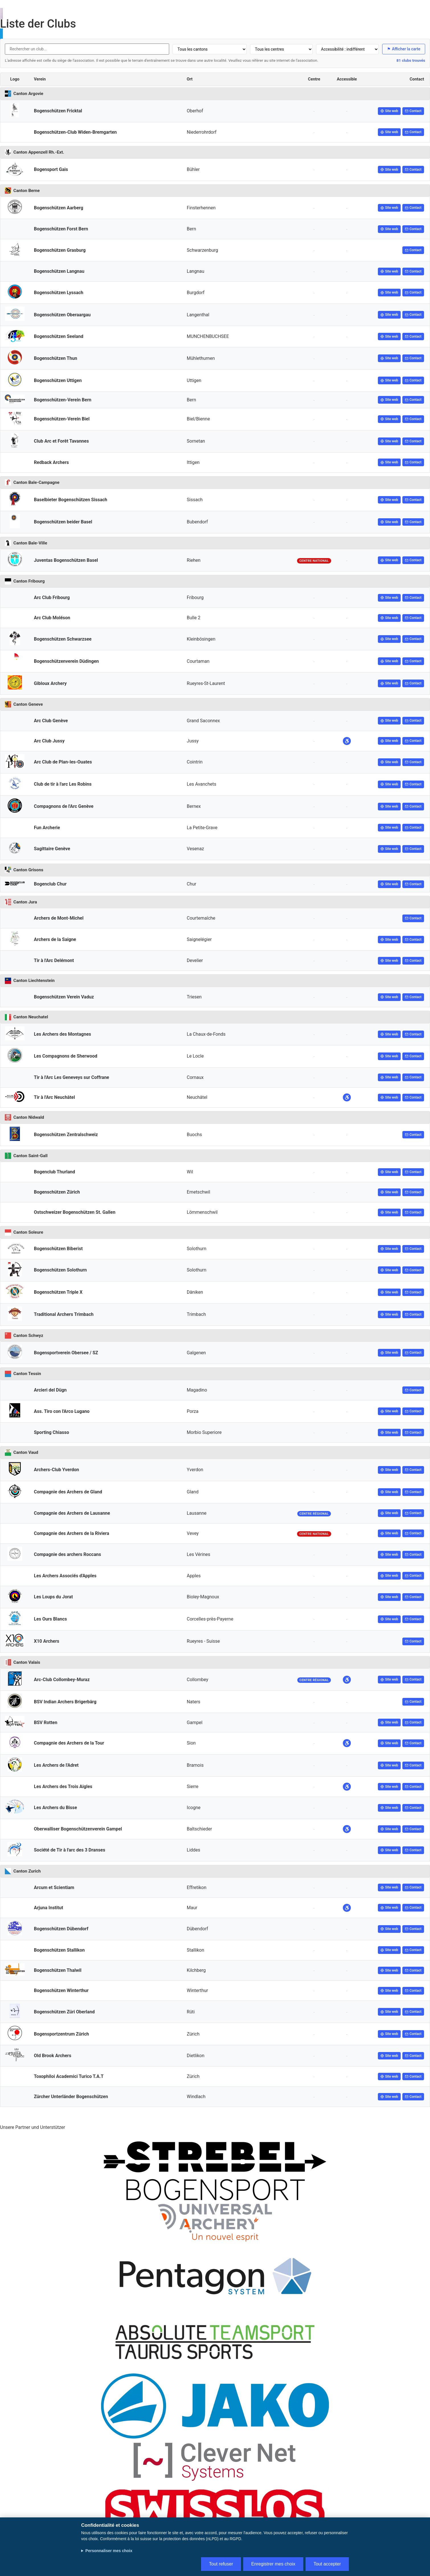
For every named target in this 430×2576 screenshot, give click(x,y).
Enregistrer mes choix (273, 2563)
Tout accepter (327, 2563)
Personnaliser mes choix (108, 2550)
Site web (389, 111)
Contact (413, 111)
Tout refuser (221, 2563)
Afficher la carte (403, 49)
